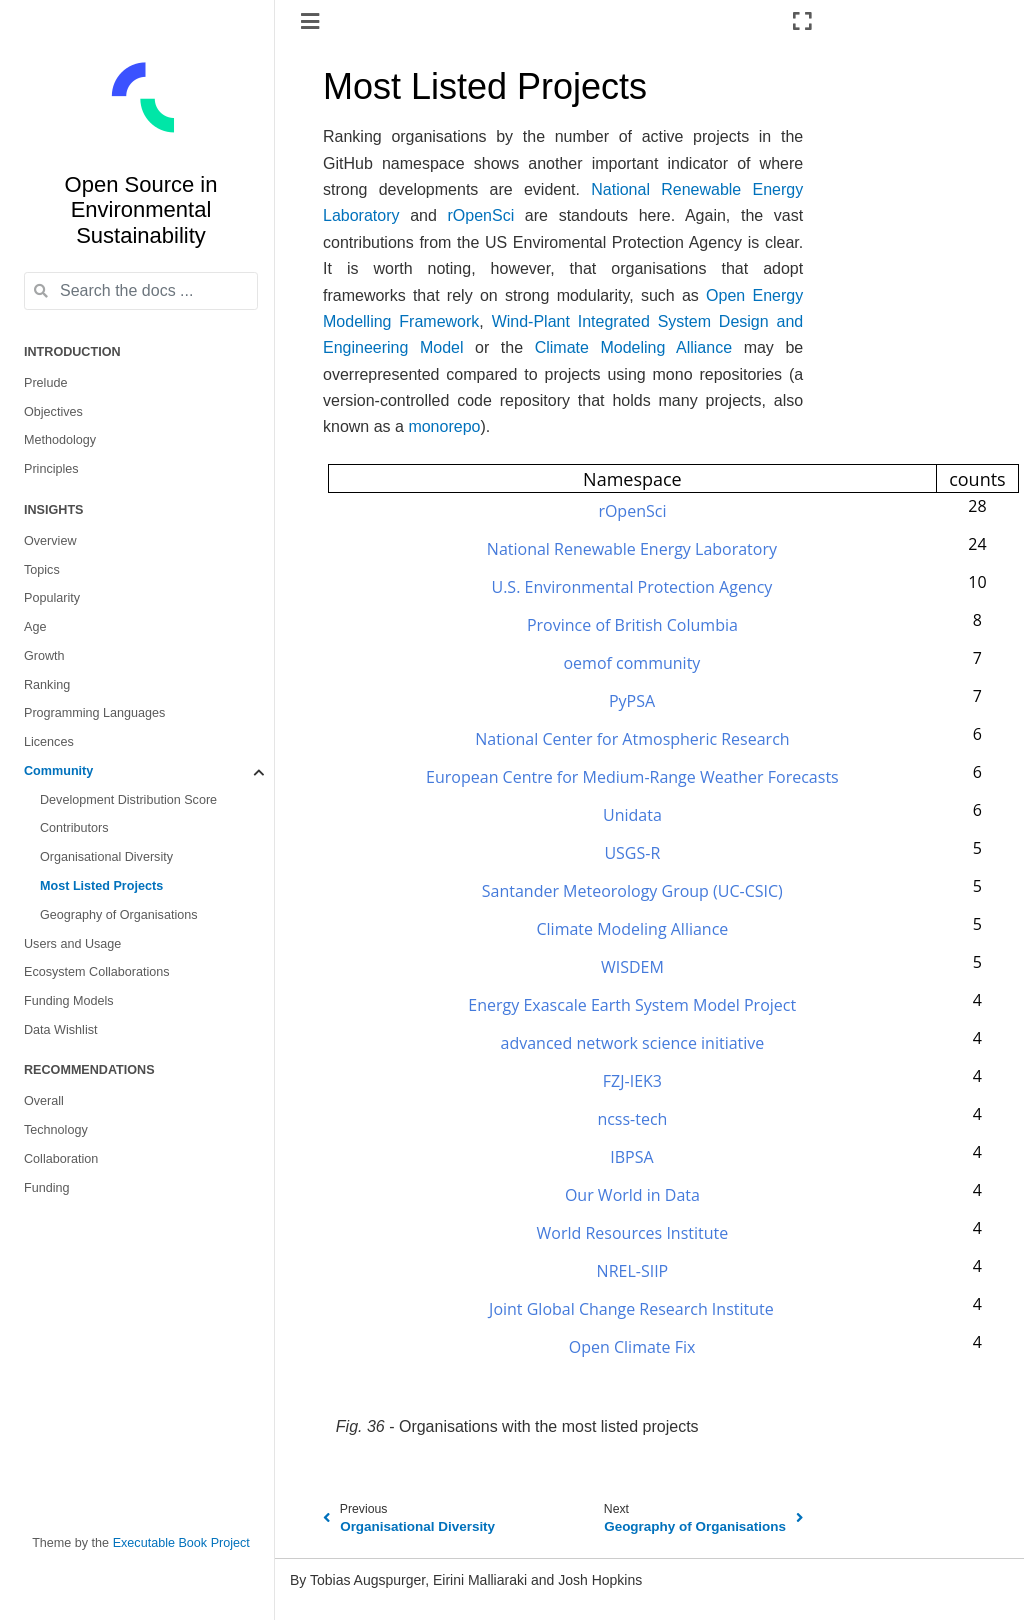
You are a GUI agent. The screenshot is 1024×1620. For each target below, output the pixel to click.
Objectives (53, 412)
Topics (42, 570)
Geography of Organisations (119, 915)
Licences (49, 742)
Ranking (47, 685)
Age (35, 627)
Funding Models (69, 1001)
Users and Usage (72, 944)
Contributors (74, 828)
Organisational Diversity (106, 857)
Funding (47, 1188)
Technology (56, 1130)
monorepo (444, 426)
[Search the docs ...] (141, 291)
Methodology (60, 440)
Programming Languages (94, 713)
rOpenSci (481, 215)
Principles (51, 469)
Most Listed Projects (101, 886)
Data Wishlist (60, 1030)
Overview (50, 541)
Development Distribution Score (128, 800)
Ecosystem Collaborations (97, 972)
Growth (44, 656)
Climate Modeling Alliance (633, 347)
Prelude (45, 383)
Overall (44, 1101)
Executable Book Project (181, 1543)
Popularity (52, 598)
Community (58, 771)
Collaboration (61, 1159)
